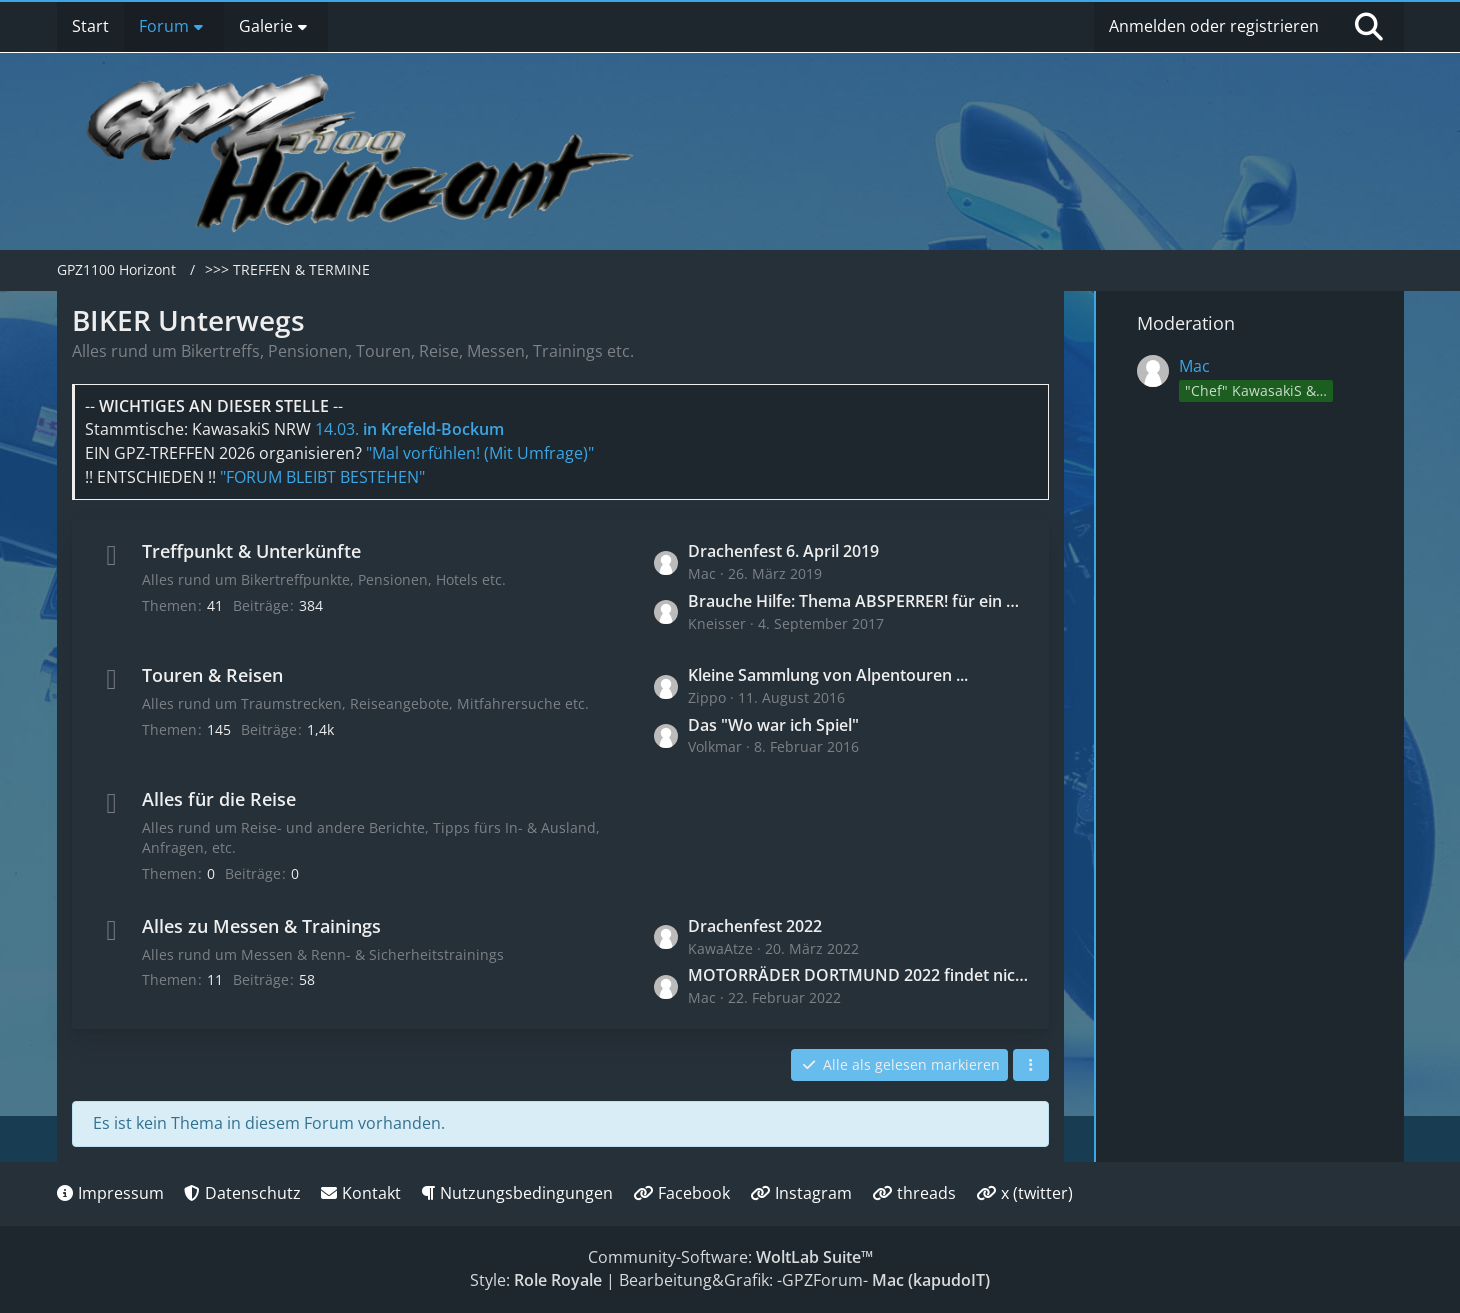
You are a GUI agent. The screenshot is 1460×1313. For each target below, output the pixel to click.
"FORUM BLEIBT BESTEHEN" (322, 477)
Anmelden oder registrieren (1214, 26)
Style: (536, 1280)
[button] (1031, 1065)
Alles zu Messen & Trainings (261, 926)
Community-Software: (730, 1257)
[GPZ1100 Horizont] (363, 152)
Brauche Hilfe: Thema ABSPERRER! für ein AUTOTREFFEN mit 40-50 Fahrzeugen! (858, 601)
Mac (1194, 366)
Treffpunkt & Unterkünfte (251, 551)
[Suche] (1369, 27)
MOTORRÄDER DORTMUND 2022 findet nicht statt (858, 975)
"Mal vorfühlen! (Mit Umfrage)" (480, 453)
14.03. (409, 429)
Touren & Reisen (212, 675)
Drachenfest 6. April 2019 (783, 551)
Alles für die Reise (219, 799)
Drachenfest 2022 (755, 926)
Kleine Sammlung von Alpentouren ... (828, 675)
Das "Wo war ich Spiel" (773, 725)
